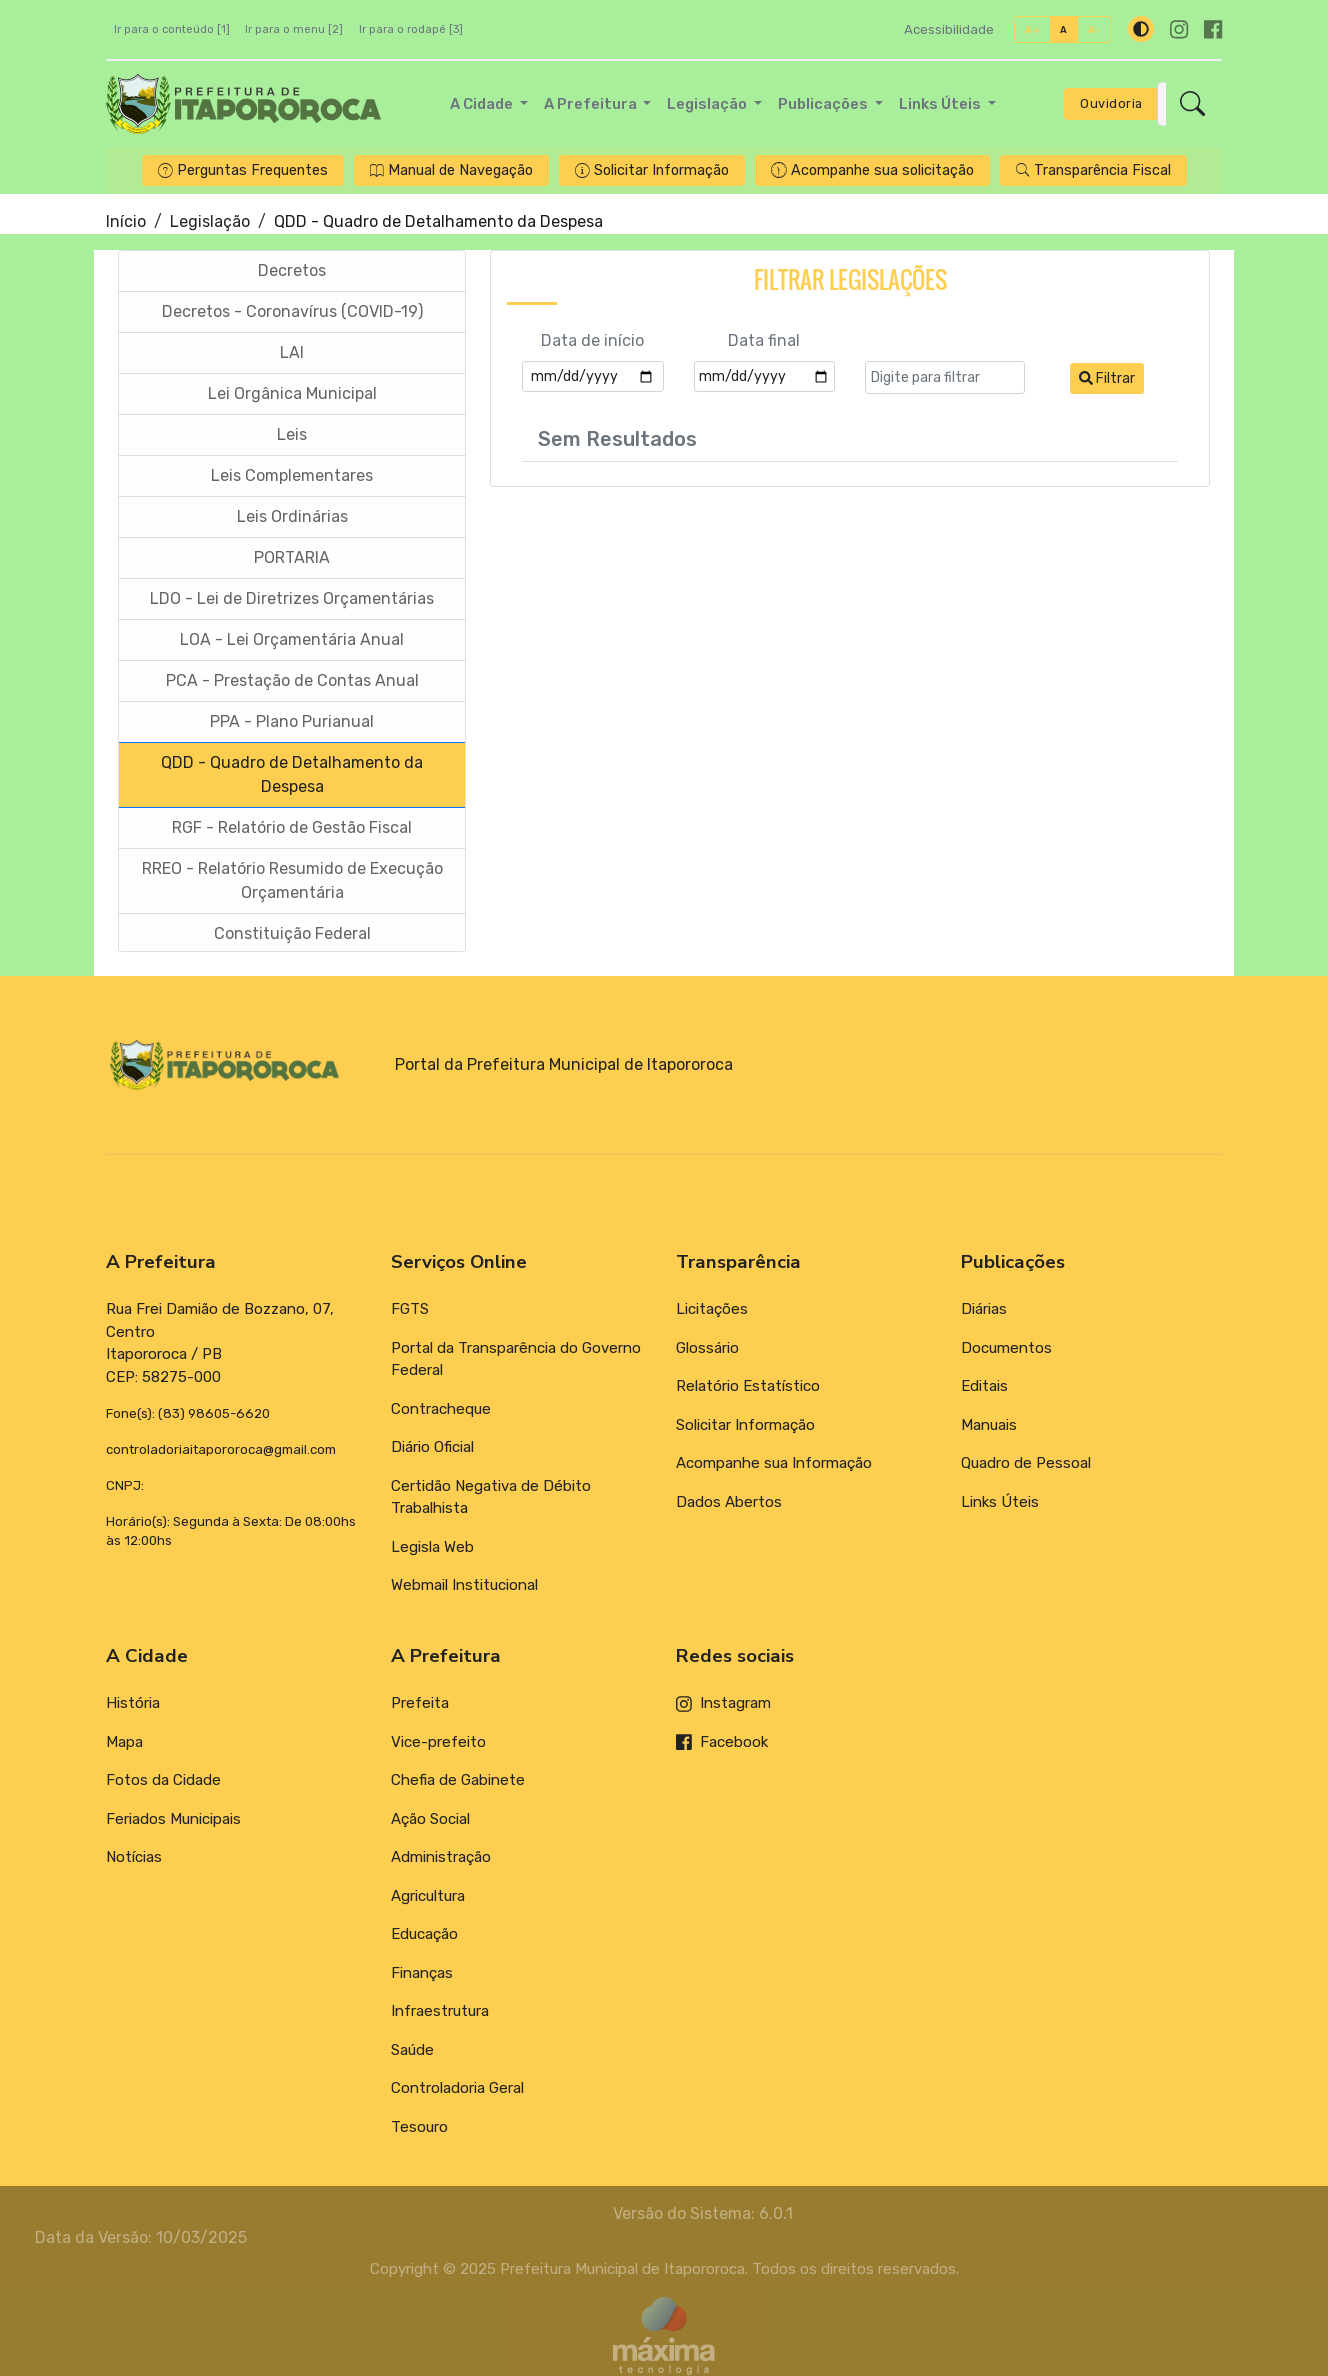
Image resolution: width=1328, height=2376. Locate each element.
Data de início (592, 342)
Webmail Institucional (464, 1585)
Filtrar (1107, 380)
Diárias (984, 1309)
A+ (1032, 29)
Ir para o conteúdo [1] (172, 29)
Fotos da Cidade (163, 1780)
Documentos (1006, 1348)
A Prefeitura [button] (592, 104)
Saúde (412, 2050)
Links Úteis (1000, 1502)
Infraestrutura (440, 2011)
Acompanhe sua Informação (774, 1463)
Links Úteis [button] (941, 104)
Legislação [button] (708, 104)
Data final (764, 342)
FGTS (410, 1309)
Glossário (707, 1348)
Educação (424, 1934)
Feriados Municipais (173, 1819)
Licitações (712, 1309)
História (133, 1703)
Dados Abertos (729, 1502)
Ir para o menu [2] (294, 29)
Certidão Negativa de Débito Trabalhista (491, 1497)
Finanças (422, 1973)
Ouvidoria (1111, 103)
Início (126, 221)
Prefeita (420, 1703)
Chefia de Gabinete (458, 1780)
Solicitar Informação (745, 1425)
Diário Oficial (432, 1447)
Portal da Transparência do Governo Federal (516, 1359)
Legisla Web (432, 1547)
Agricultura (428, 1896)
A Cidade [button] (483, 104)
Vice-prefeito (438, 1742)
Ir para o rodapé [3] (411, 29)
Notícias (134, 1857)
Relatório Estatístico (748, 1386)
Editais (984, 1386)
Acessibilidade (949, 29)
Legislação (210, 221)
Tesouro (419, 2127)
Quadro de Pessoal (1026, 1463)
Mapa (124, 1742)
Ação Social (430, 1819)
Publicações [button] (824, 104)
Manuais (989, 1425)
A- (1094, 29)
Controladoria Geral (457, 2088)
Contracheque (441, 1409)
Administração (441, 1857)
